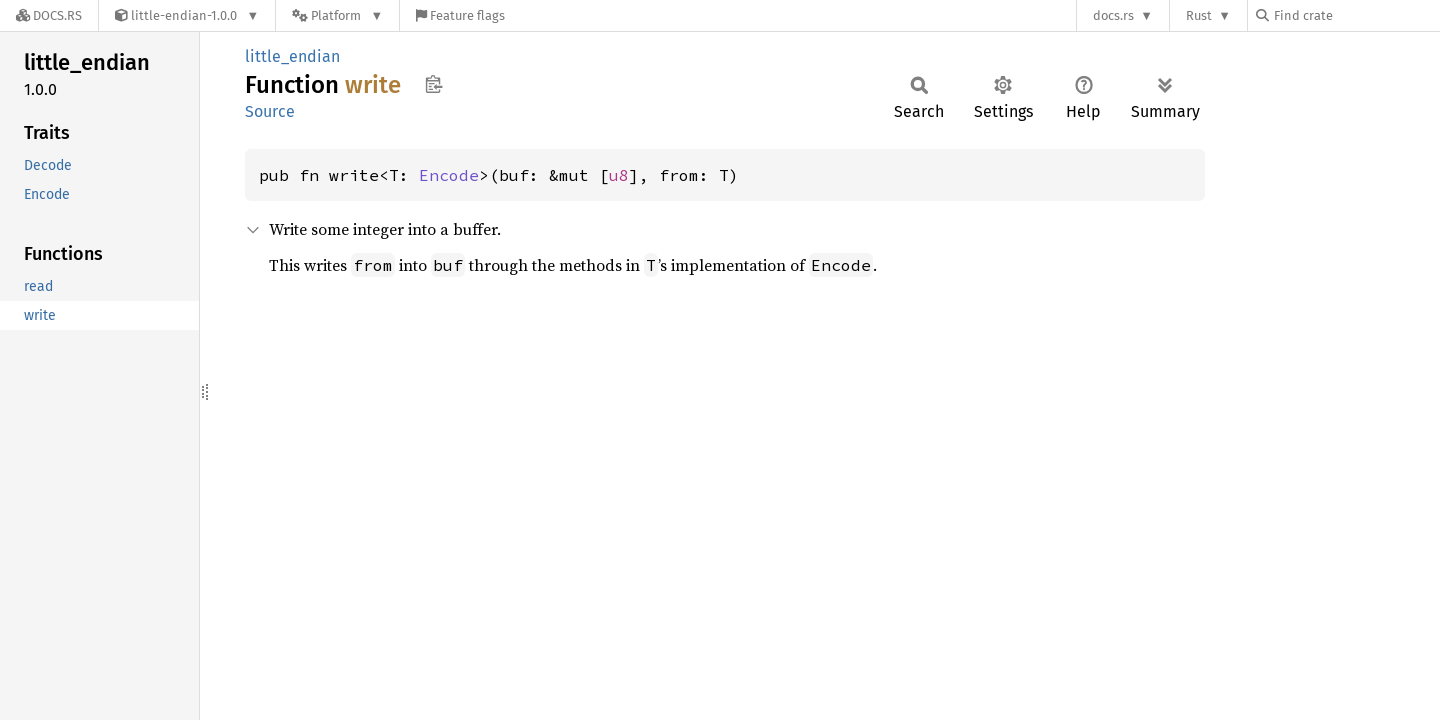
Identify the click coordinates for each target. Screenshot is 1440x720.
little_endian (292, 56)
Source (270, 111)
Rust (1199, 15)
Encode (449, 175)
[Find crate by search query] (1356, 15)
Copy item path (433, 84)
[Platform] (337, 15)
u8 (619, 175)
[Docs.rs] (49, 15)
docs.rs (1113, 15)
